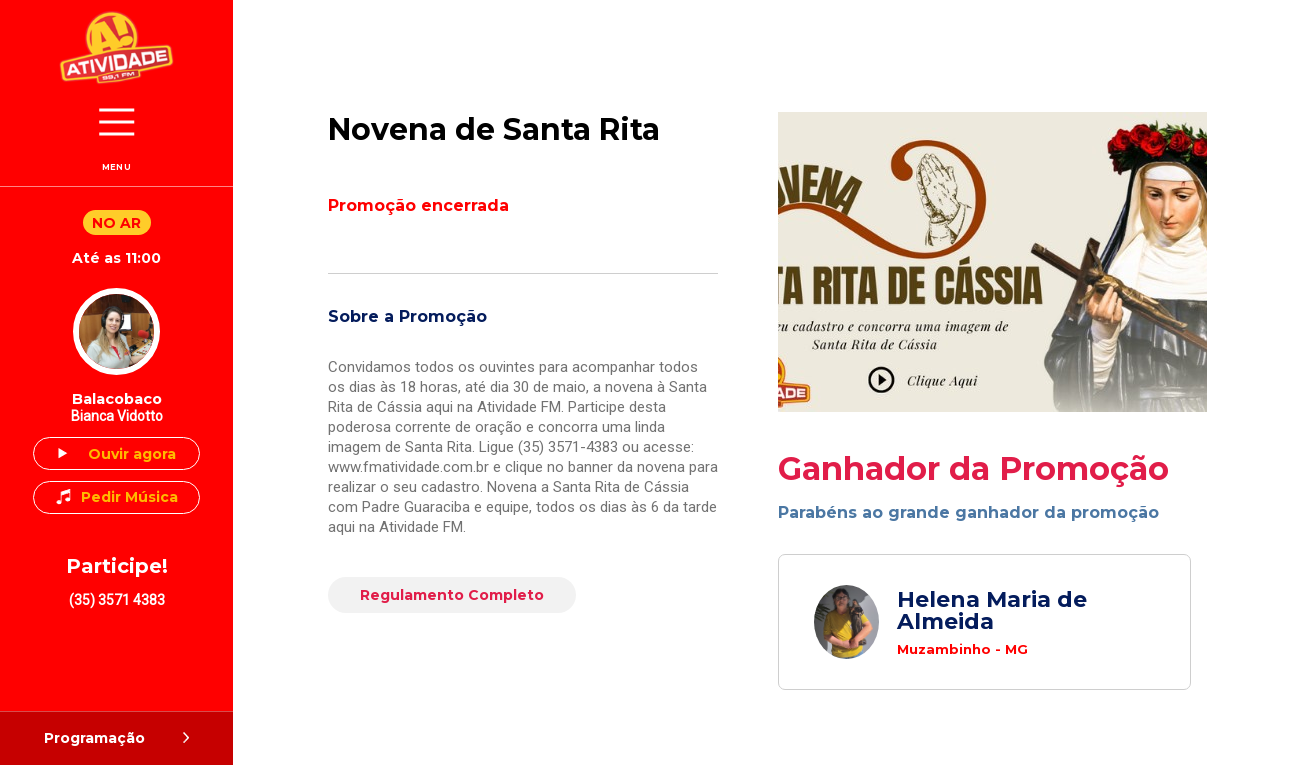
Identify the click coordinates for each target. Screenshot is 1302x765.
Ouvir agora (132, 454)
